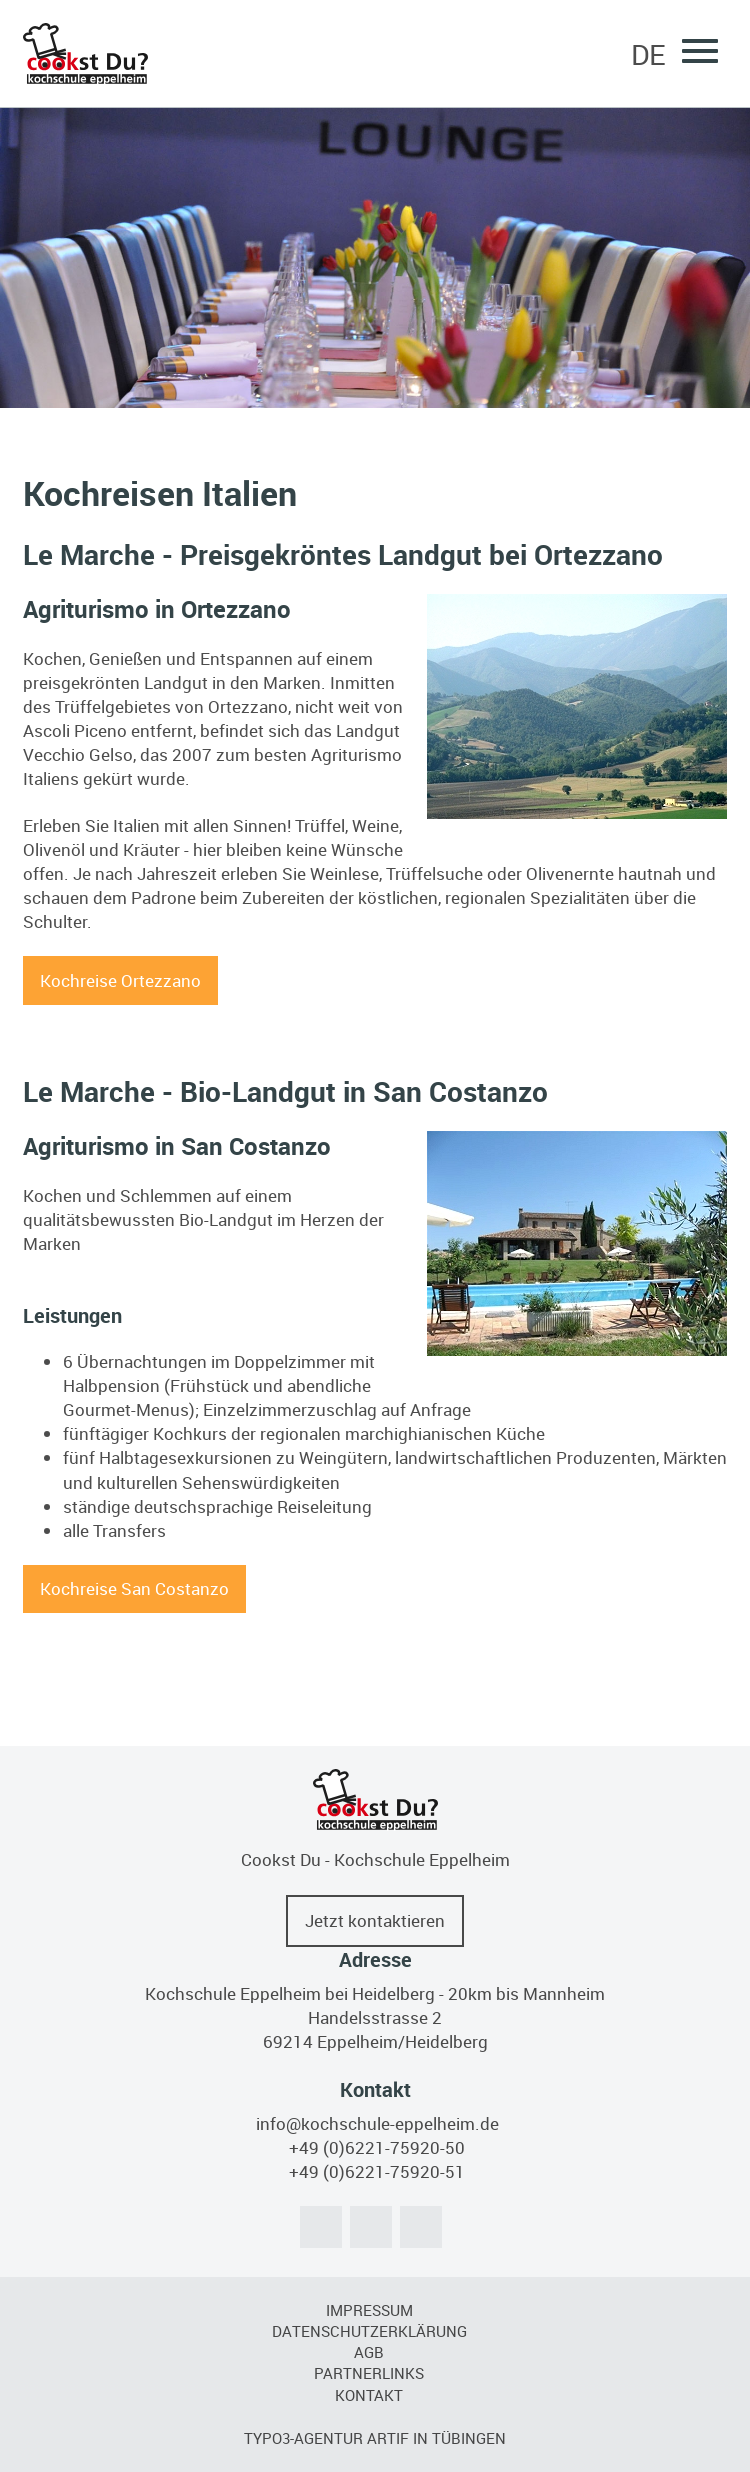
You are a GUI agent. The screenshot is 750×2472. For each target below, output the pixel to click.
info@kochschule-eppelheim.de (377, 2123)
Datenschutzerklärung (369, 2331)
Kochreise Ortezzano (120, 980)
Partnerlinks (369, 2373)
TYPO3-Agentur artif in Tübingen (375, 2438)
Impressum (369, 2310)
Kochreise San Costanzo (134, 1588)
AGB (369, 2352)
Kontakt (369, 2395)
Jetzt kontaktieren (375, 1920)
